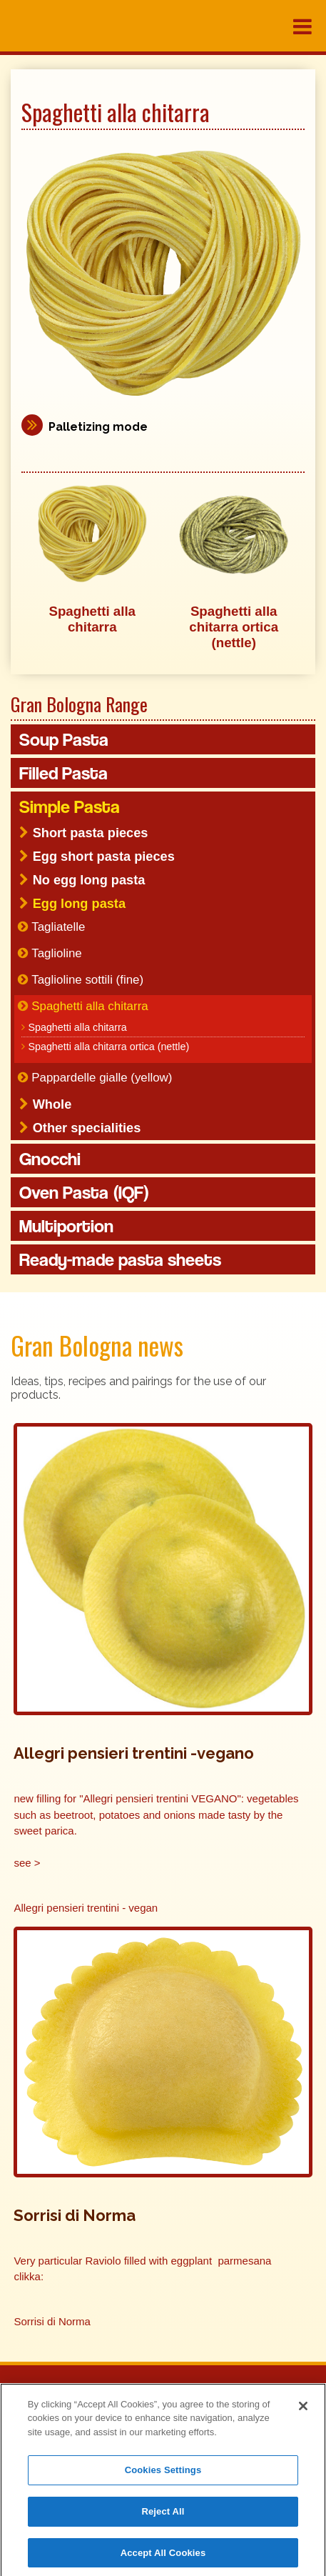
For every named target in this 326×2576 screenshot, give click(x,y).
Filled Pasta (63, 773)
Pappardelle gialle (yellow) (101, 1077)
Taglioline (56, 953)
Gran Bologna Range (79, 704)
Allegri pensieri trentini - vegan (86, 1908)
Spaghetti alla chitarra (89, 1006)
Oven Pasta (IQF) (84, 1192)
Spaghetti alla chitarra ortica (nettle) (108, 1046)
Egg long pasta (79, 904)
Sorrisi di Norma (52, 2321)
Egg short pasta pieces (104, 856)
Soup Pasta (63, 739)
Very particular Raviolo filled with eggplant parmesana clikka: (142, 2269)
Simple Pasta (69, 806)
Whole (52, 1104)
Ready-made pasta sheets (120, 1259)
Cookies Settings (163, 2473)
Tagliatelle (58, 927)
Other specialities (87, 1128)
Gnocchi (50, 1158)
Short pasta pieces (90, 833)
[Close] (303, 2409)
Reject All (162, 2515)
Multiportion (66, 1226)
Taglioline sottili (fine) (87, 980)
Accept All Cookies (163, 2556)
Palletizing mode (98, 427)
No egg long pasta (89, 880)
